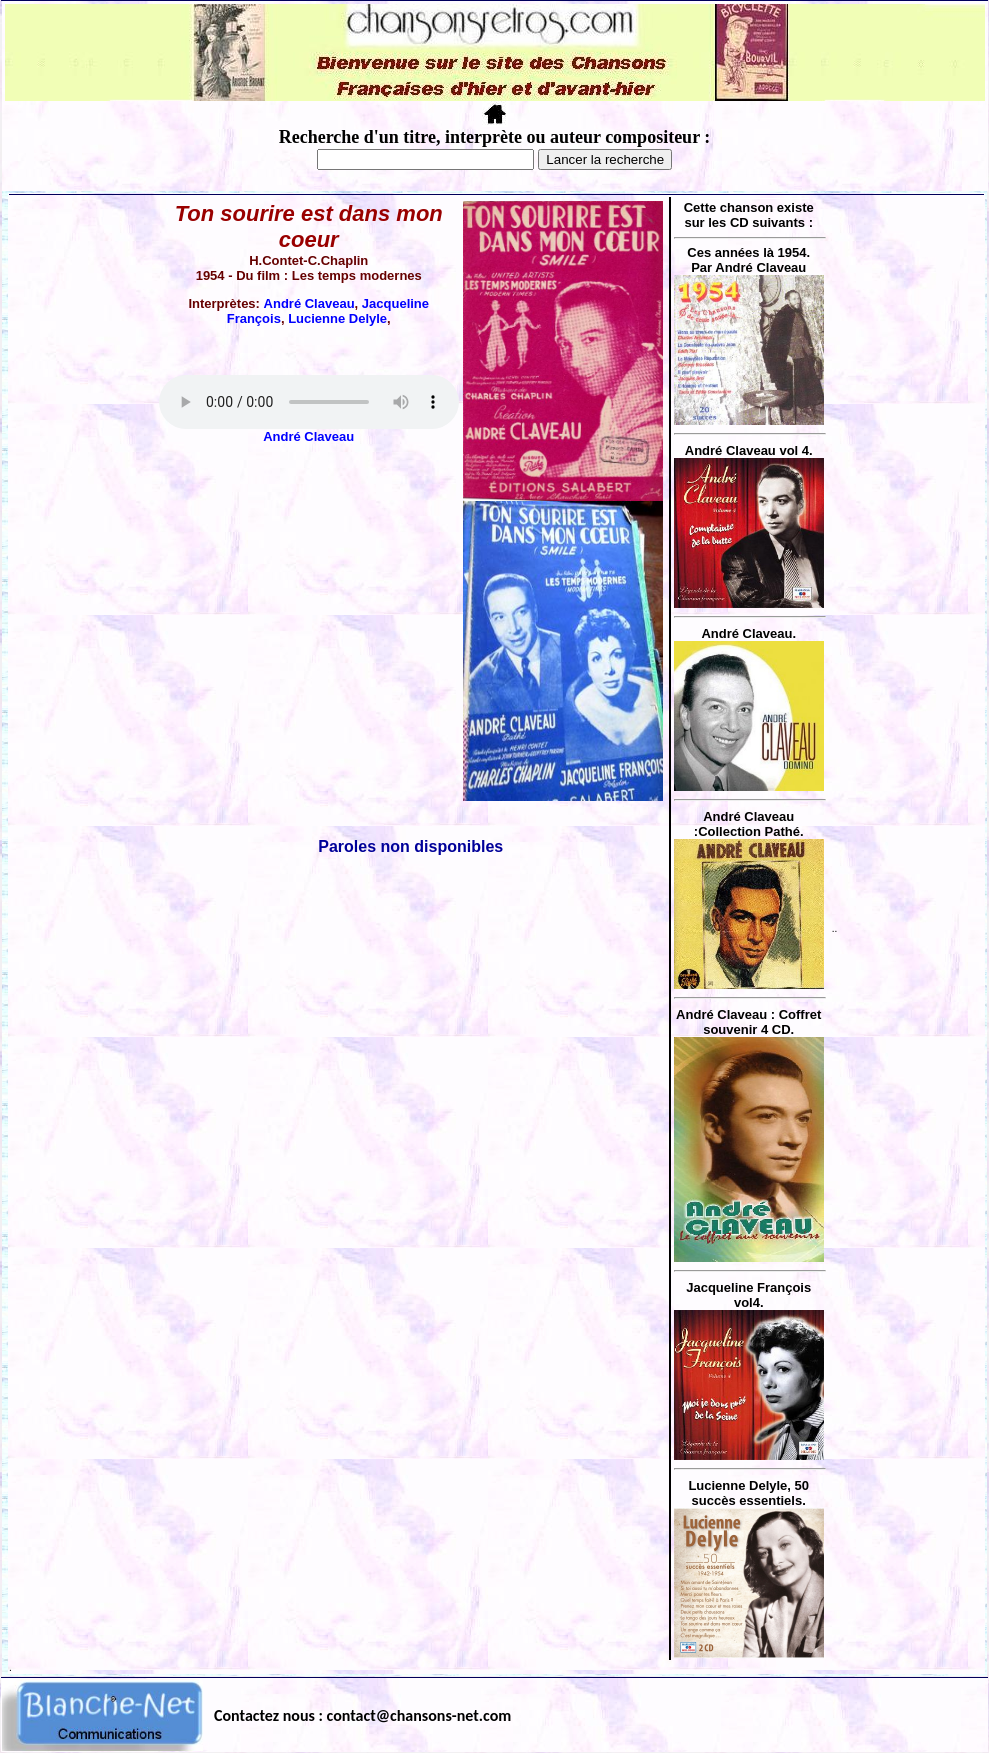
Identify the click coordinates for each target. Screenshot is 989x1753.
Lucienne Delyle (337, 318)
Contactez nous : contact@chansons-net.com (362, 1715)
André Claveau (309, 303)
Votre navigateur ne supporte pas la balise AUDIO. (309, 402)
